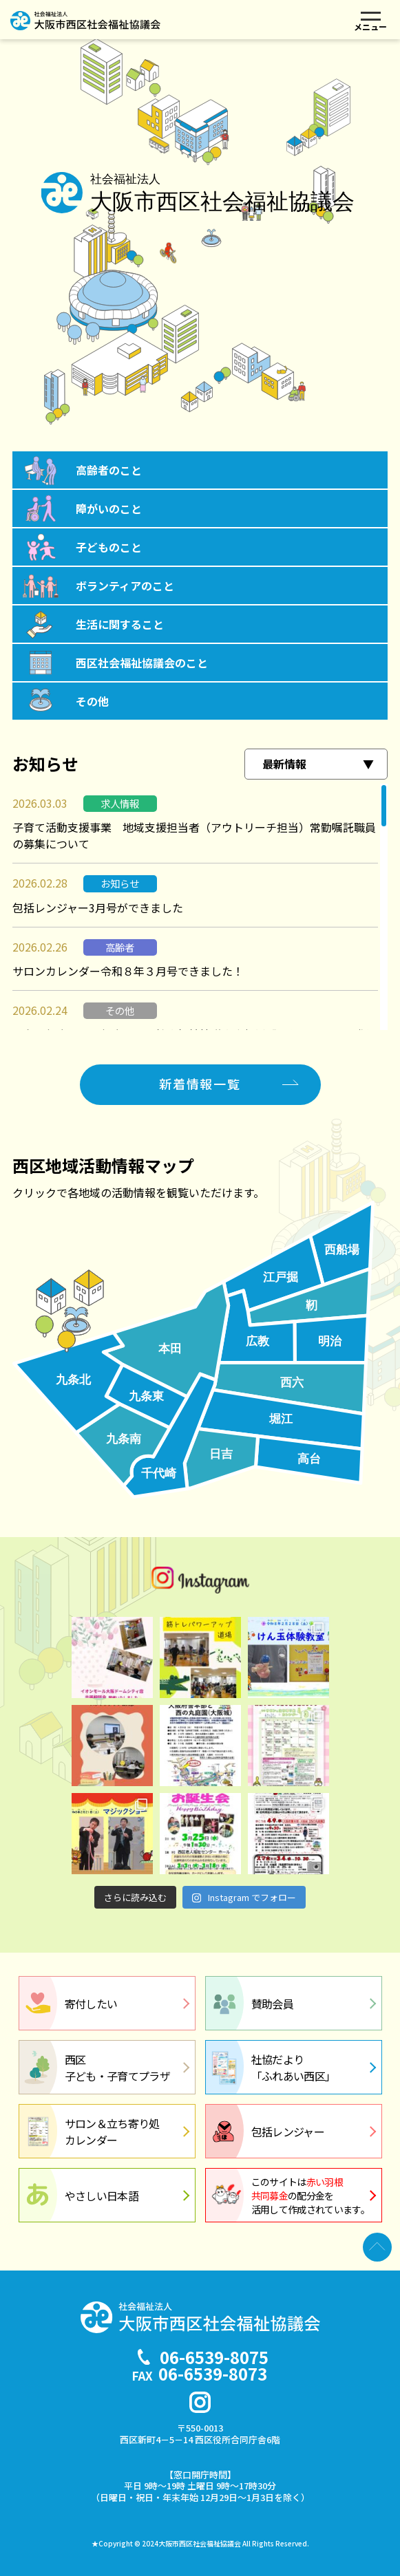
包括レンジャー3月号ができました (97, 907)
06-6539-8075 (214, 2357)
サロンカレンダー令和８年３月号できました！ (128, 971)
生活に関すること (120, 624)
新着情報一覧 (200, 1084)
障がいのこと (109, 508)
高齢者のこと (109, 470)
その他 (92, 701)
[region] (200, 907)
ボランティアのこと (125, 585)
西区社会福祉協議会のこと (142, 662)
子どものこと (109, 547)
